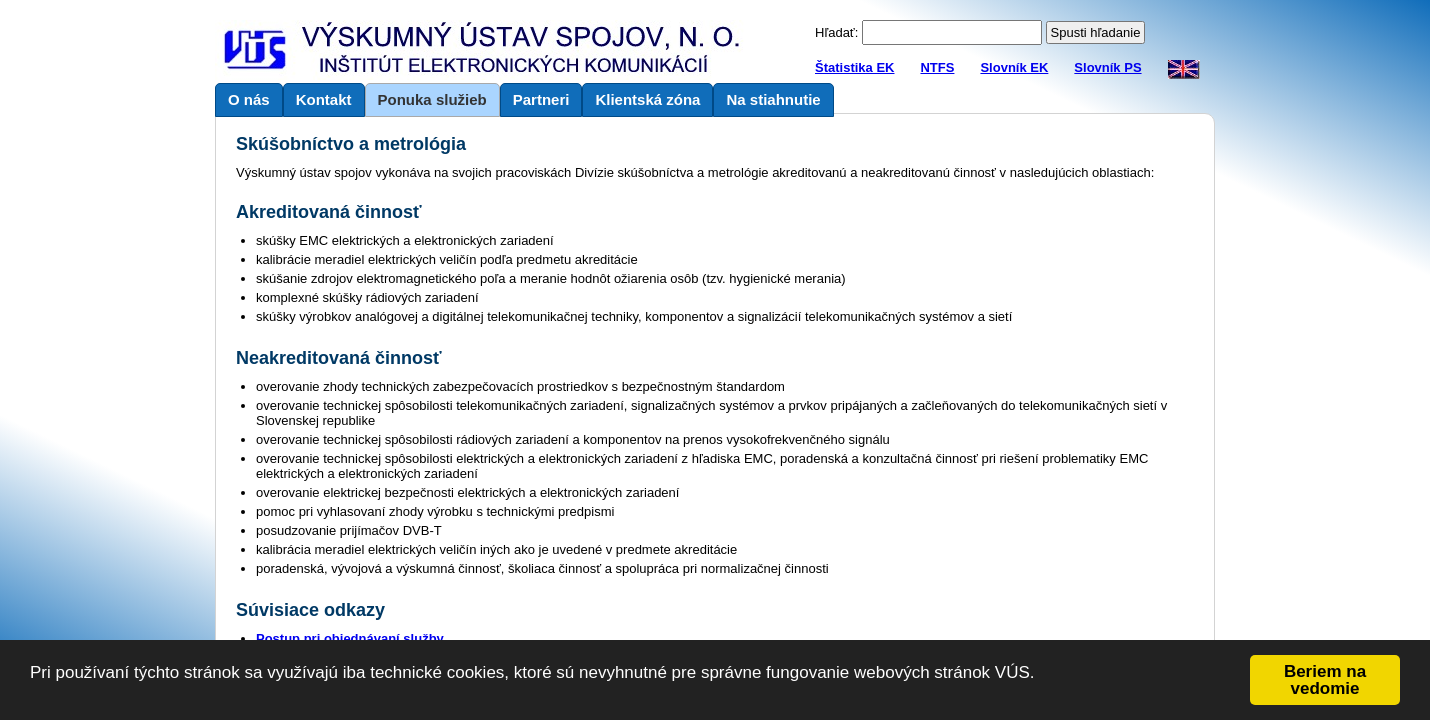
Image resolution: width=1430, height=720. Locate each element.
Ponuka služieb (432, 99)
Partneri (541, 99)
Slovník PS (1107, 67)
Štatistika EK (854, 67)
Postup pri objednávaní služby (350, 638)
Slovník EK (1014, 67)
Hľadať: (836, 32)
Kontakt (324, 99)
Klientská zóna (647, 99)
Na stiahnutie (773, 99)
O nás (249, 99)
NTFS (937, 67)
